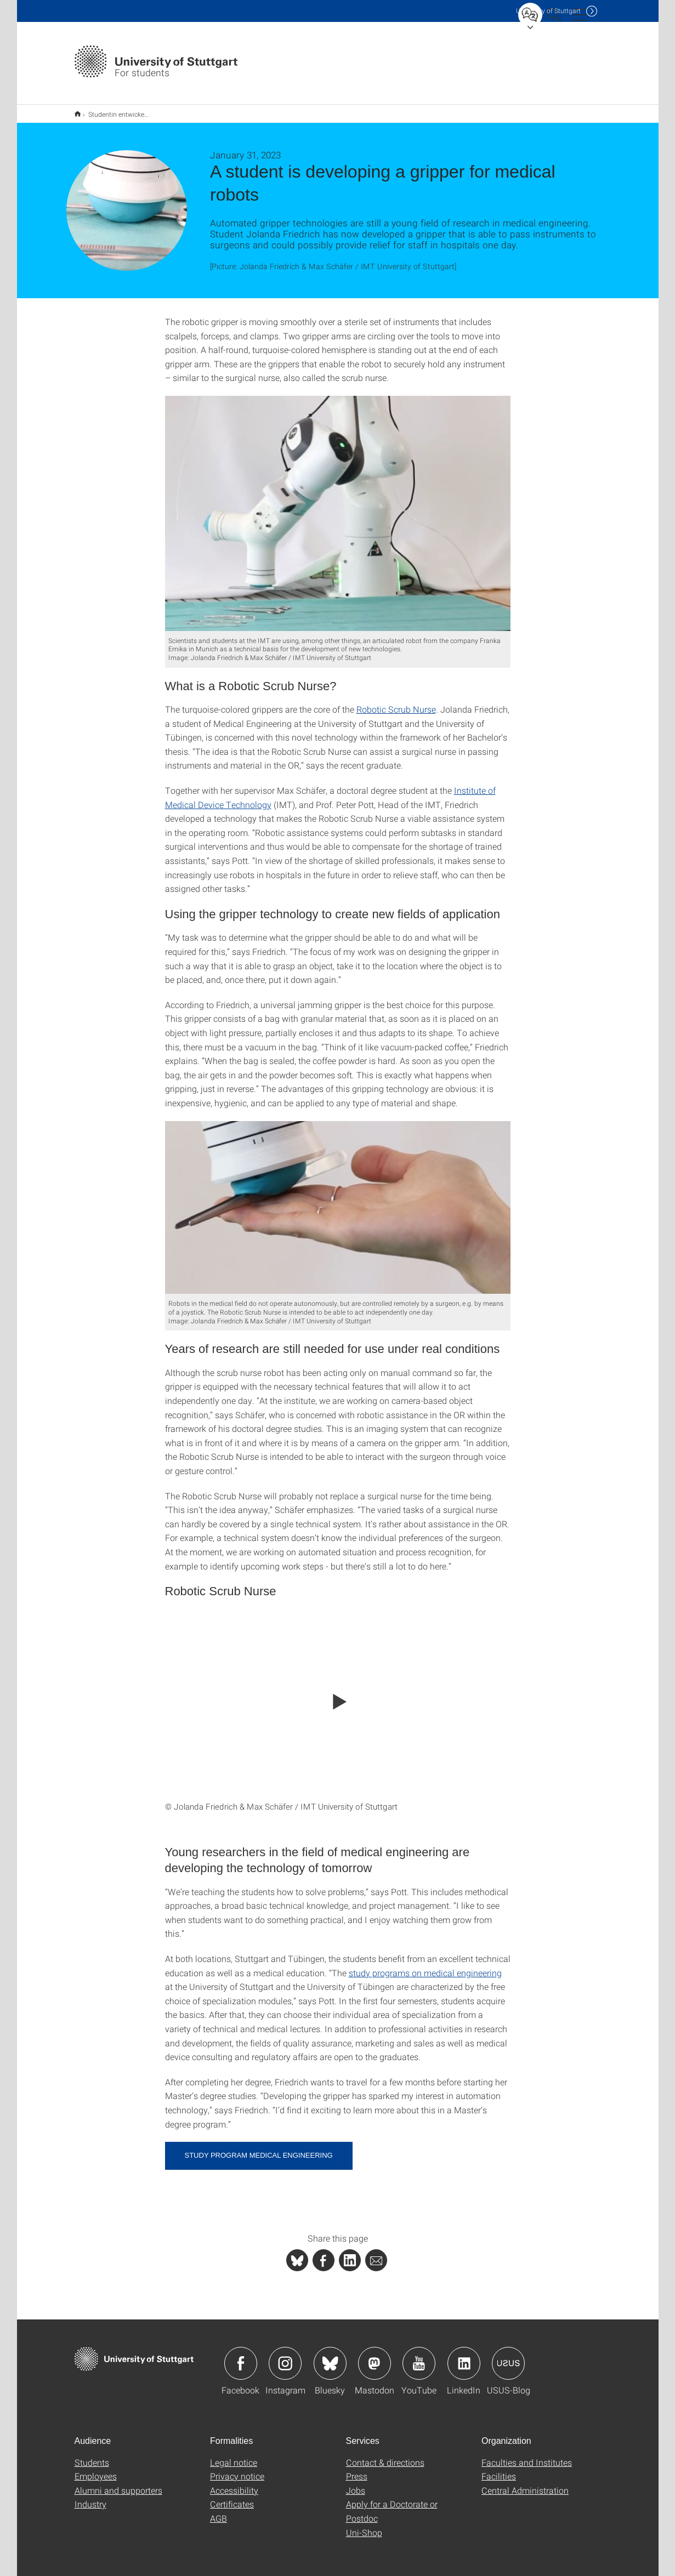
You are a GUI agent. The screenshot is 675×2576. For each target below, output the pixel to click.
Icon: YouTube (418, 2356)
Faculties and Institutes (526, 2455)
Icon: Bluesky (330, 2356)
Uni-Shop (364, 2525)
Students (92, 2455)
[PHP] (323, 2253)
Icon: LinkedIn (463, 2356)
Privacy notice (237, 2469)
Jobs (355, 2483)
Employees (96, 2469)
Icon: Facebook (240, 2356)
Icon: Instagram (285, 2356)
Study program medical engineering (259, 2148)
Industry (90, 2497)
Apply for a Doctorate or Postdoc (392, 2504)
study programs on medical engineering (425, 1965)
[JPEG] (337, 506)
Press (356, 2469)
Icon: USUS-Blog (508, 2356)
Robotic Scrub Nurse (396, 702)
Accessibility (234, 2483)
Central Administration (525, 2483)
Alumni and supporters (118, 2483)
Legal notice (233, 2455)
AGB (218, 2511)
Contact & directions (385, 2455)
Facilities (498, 2469)
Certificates (232, 2497)
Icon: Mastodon (374, 2356)
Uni (548, 11)
